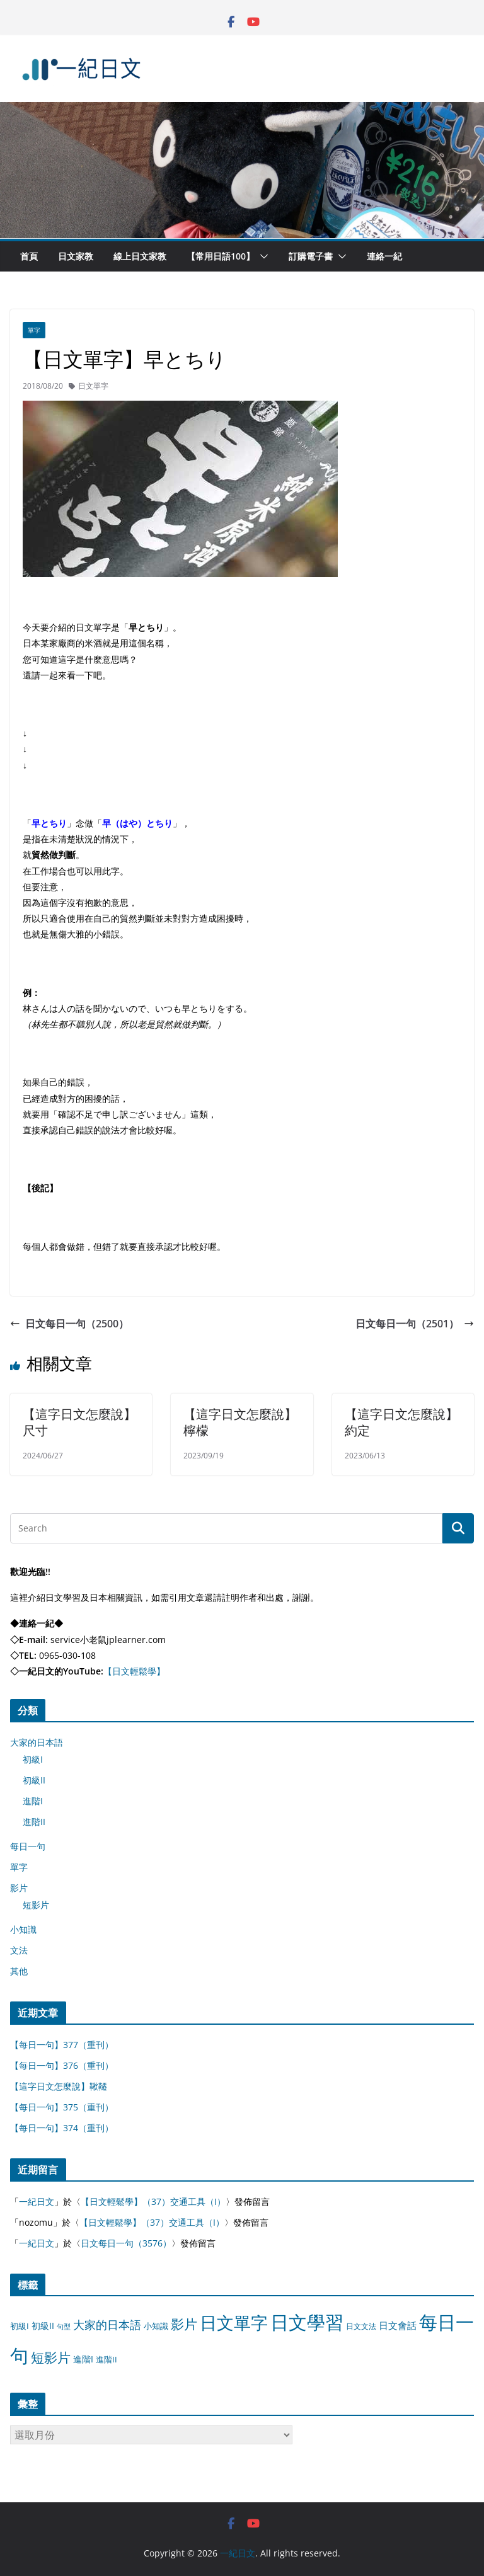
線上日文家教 (139, 256)
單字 (34, 330)
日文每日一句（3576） (126, 2243)
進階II (34, 1822)
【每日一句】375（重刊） (61, 2107)
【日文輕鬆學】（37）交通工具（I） (153, 2201)
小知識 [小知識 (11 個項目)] (156, 2326)
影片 (19, 1888)
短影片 (36, 1905)
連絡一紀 (384, 256)
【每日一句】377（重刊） (61, 2045)
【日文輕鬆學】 (134, 1671)
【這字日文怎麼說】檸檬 (240, 1422)
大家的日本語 (36, 1742)
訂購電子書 (311, 256)
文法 (19, 1950)
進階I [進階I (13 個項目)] (83, 2359)
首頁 (29, 256)
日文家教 (75, 256)
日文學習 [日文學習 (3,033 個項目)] (306, 2322)
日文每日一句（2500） (69, 1324)
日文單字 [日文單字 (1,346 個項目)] (234, 2322)
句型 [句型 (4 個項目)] (64, 2326)
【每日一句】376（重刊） (61, 2065)
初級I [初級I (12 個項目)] (19, 2326)
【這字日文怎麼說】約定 (401, 1422)
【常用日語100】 (221, 256)
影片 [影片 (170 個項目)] (184, 2324)
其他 (19, 1971)
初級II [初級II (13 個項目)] (43, 2326)
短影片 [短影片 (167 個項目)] (51, 2357)
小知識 (23, 1929)
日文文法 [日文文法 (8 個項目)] (361, 2326)
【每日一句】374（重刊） (61, 2128)
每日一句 (27, 1846)
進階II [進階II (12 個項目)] (106, 2359)
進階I (33, 1801)
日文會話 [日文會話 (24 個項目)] (398, 2325)
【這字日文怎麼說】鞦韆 (58, 2086)
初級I (33, 1759)
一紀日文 (36, 2201)
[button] (261, 256)
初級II (34, 1780)
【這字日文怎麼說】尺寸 (79, 1422)
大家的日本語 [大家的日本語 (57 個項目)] (107, 2324)
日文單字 (93, 386)
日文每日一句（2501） (414, 1324)
